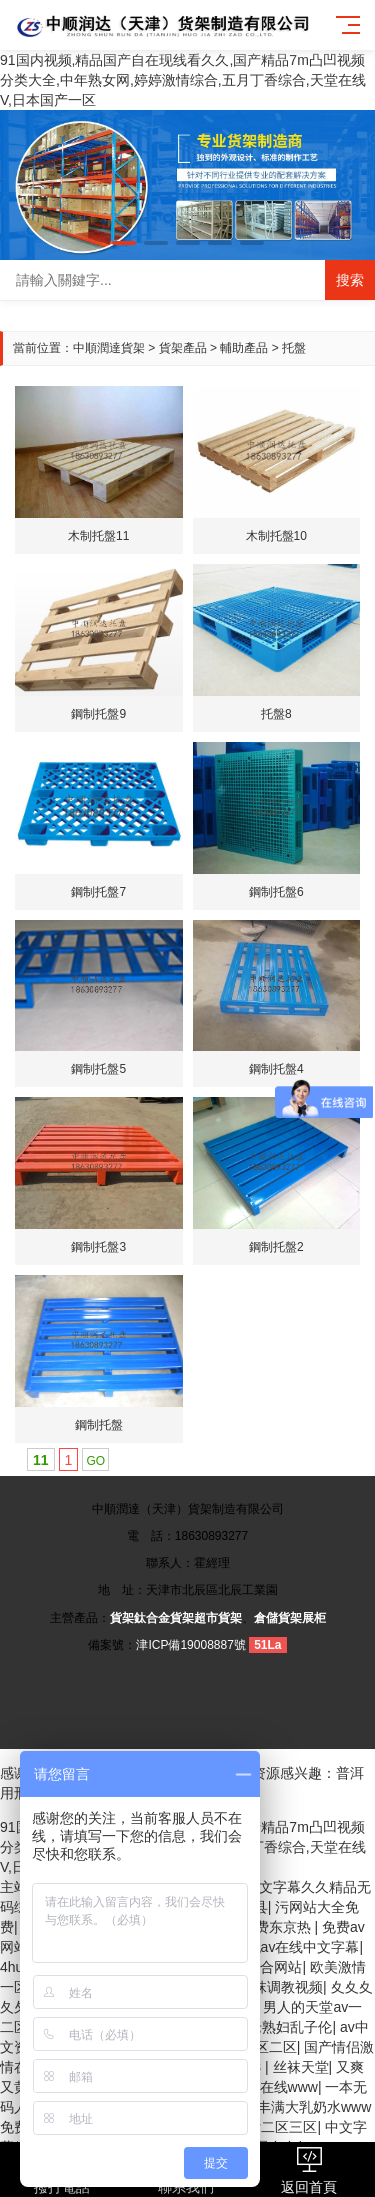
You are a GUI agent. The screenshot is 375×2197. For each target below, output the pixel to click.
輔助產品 (244, 348)
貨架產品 (183, 348)
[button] (124, 243)
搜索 (350, 280)
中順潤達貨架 (109, 348)
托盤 (294, 348)
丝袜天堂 (301, 2067)
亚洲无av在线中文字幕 (289, 1947)
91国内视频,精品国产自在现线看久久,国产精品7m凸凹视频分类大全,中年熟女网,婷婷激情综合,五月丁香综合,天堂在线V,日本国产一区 (183, 80)
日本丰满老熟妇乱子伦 (262, 2027)
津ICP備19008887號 (190, 1645)
